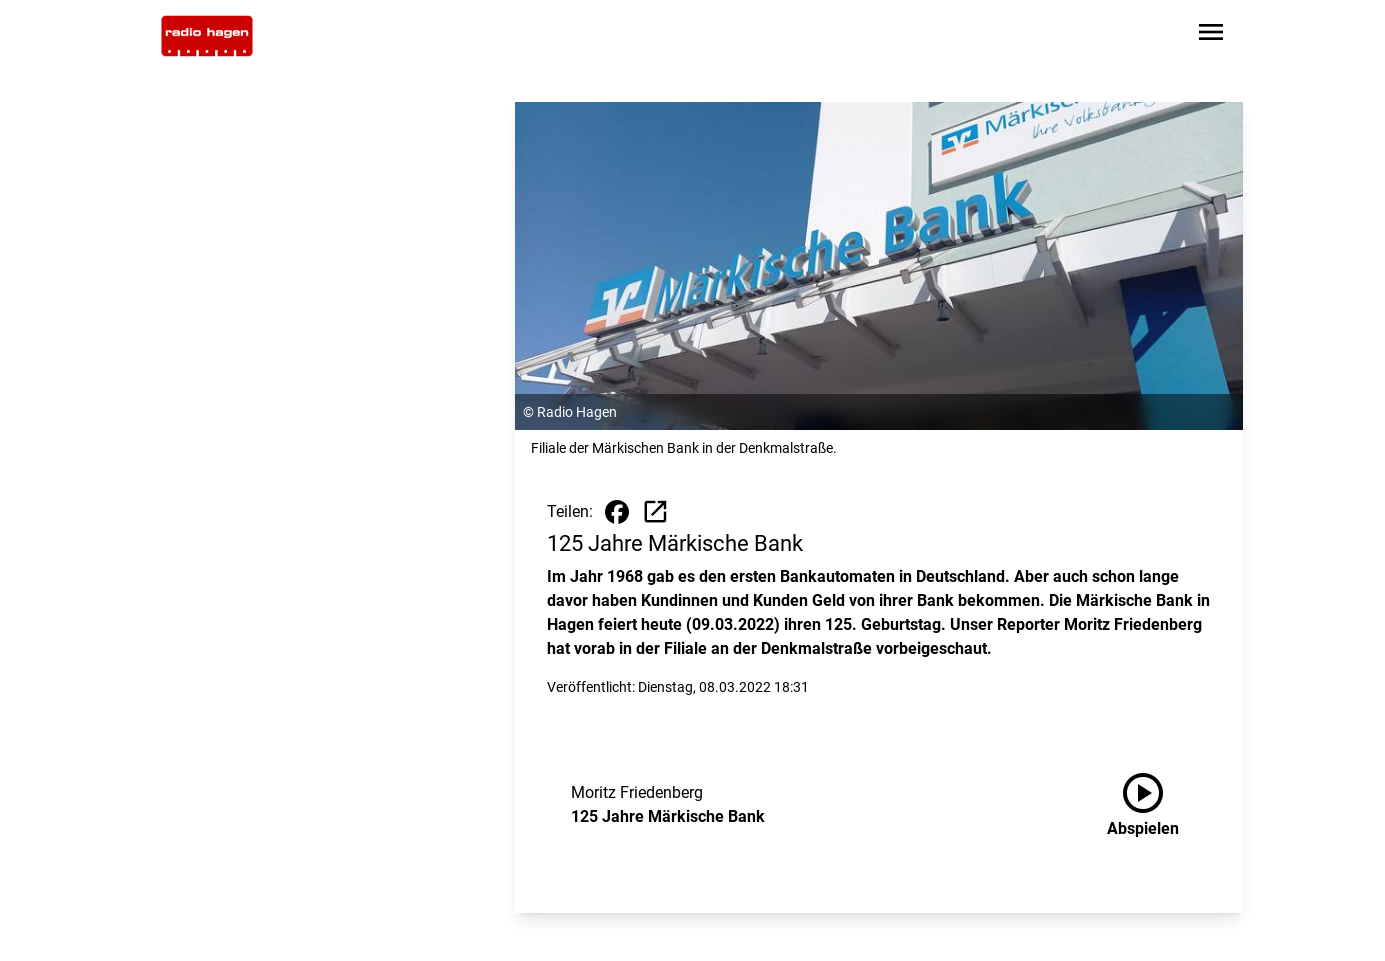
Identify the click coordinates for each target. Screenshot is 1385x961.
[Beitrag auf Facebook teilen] (617, 512)
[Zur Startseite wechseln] (207, 36)
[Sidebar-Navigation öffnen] (1211, 35)
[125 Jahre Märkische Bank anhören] (1159, 805)
